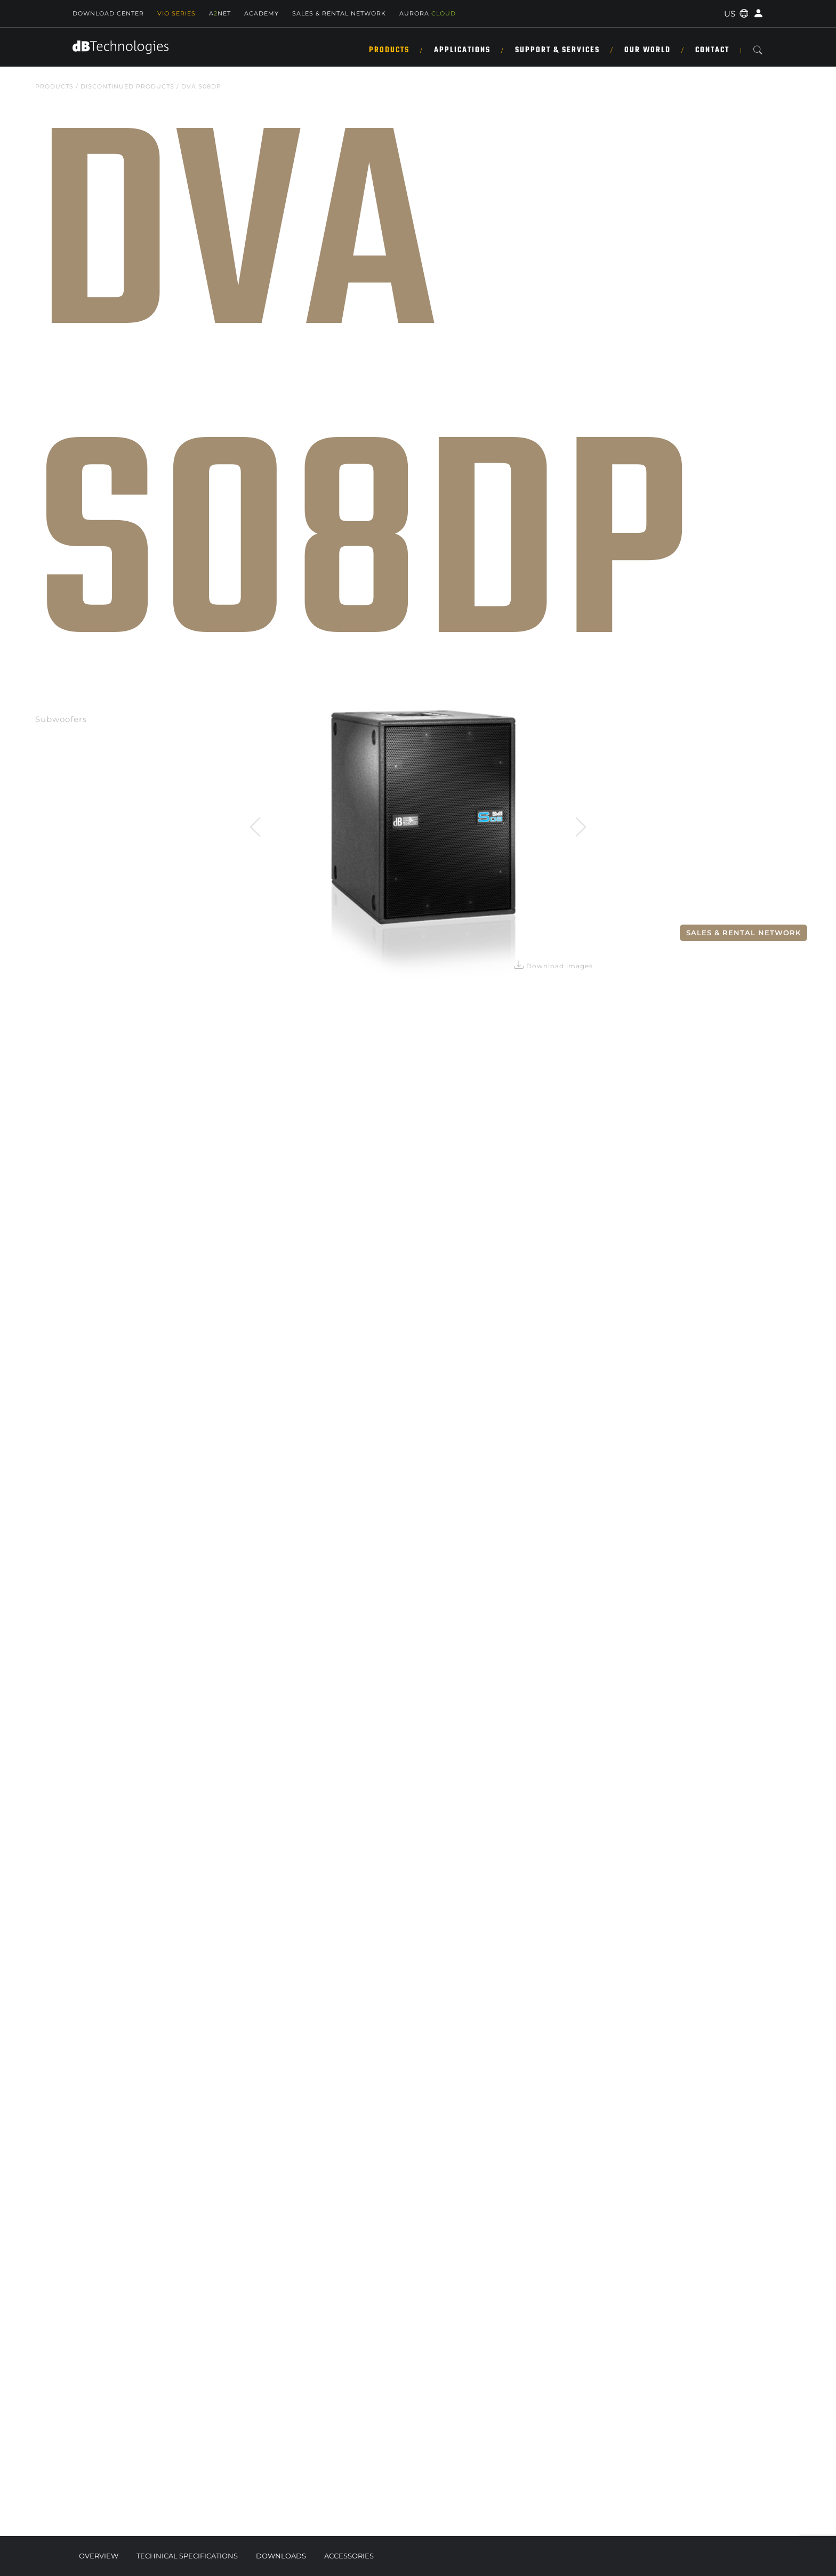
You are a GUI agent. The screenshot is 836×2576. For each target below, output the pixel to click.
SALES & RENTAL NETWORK (339, 13)
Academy (261, 13)
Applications (462, 50)
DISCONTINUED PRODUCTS (127, 86)
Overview (98, 2555)
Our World (647, 50)
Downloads (281, 2555)
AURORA (427, 13)
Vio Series (176, 13)
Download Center (108, 13)
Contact (712, 50)
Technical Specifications (187, 2555)
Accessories (349, 2555)
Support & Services (557, 50)
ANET (220, 13)
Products (389, 50)
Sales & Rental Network (743, 932)
